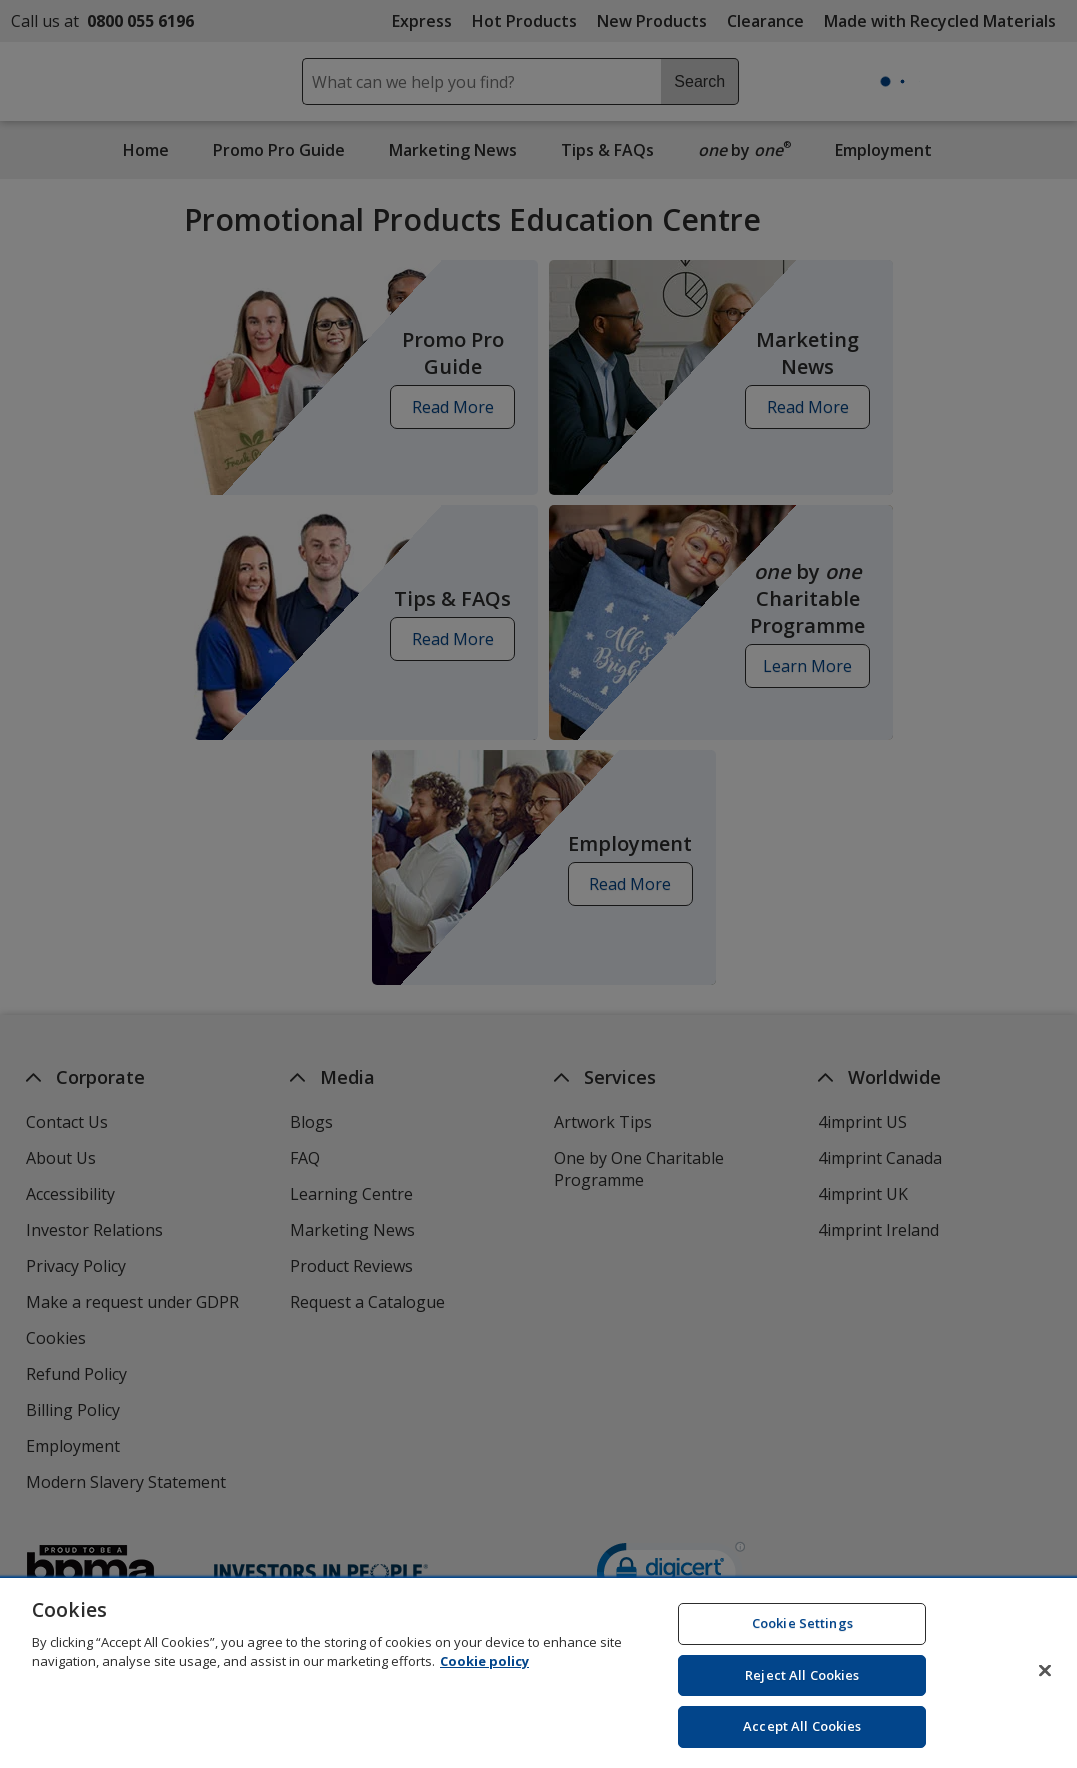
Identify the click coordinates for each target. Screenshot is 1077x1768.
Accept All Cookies (802, 1743)
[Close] (1045, 1687)
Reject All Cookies (802, 1692)
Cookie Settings (802, 1640)
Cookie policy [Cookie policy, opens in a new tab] (484, 1678)
